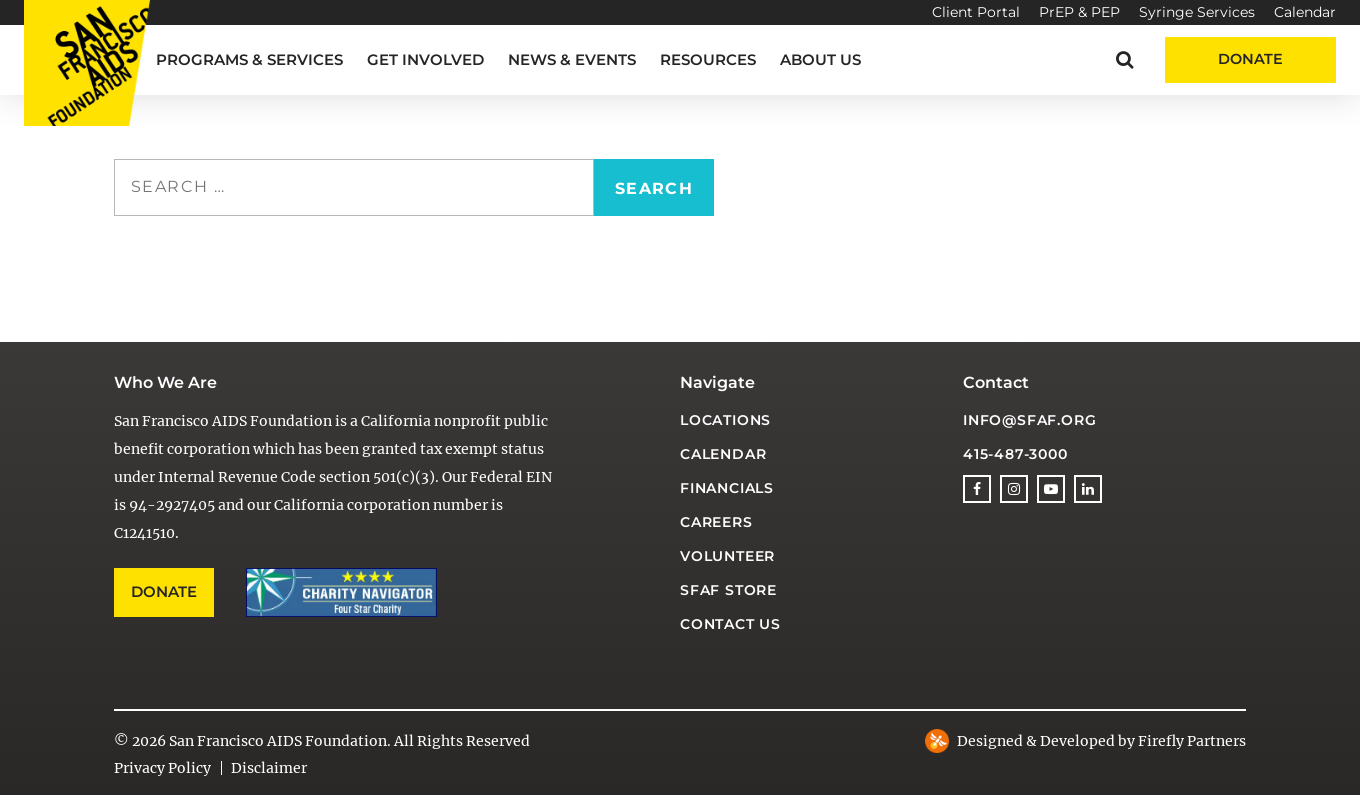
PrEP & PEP (1079, 12)
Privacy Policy (162, 768)
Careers (716, 522)
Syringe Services (1197, 12)
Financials (727, 488)
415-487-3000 (1015, 454)
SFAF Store (728, 590)
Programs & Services (249, 59)
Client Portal (976, 12)
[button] (1124, 59)
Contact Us (730, 624)
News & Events (572, 59)
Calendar (1305, 12)
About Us (820, 59)
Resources (708, 59)
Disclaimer (269, 768)
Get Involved (425, 59)
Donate (1250, 59)
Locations (725, 420)
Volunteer (727, 556)
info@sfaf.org (1029, 420)
